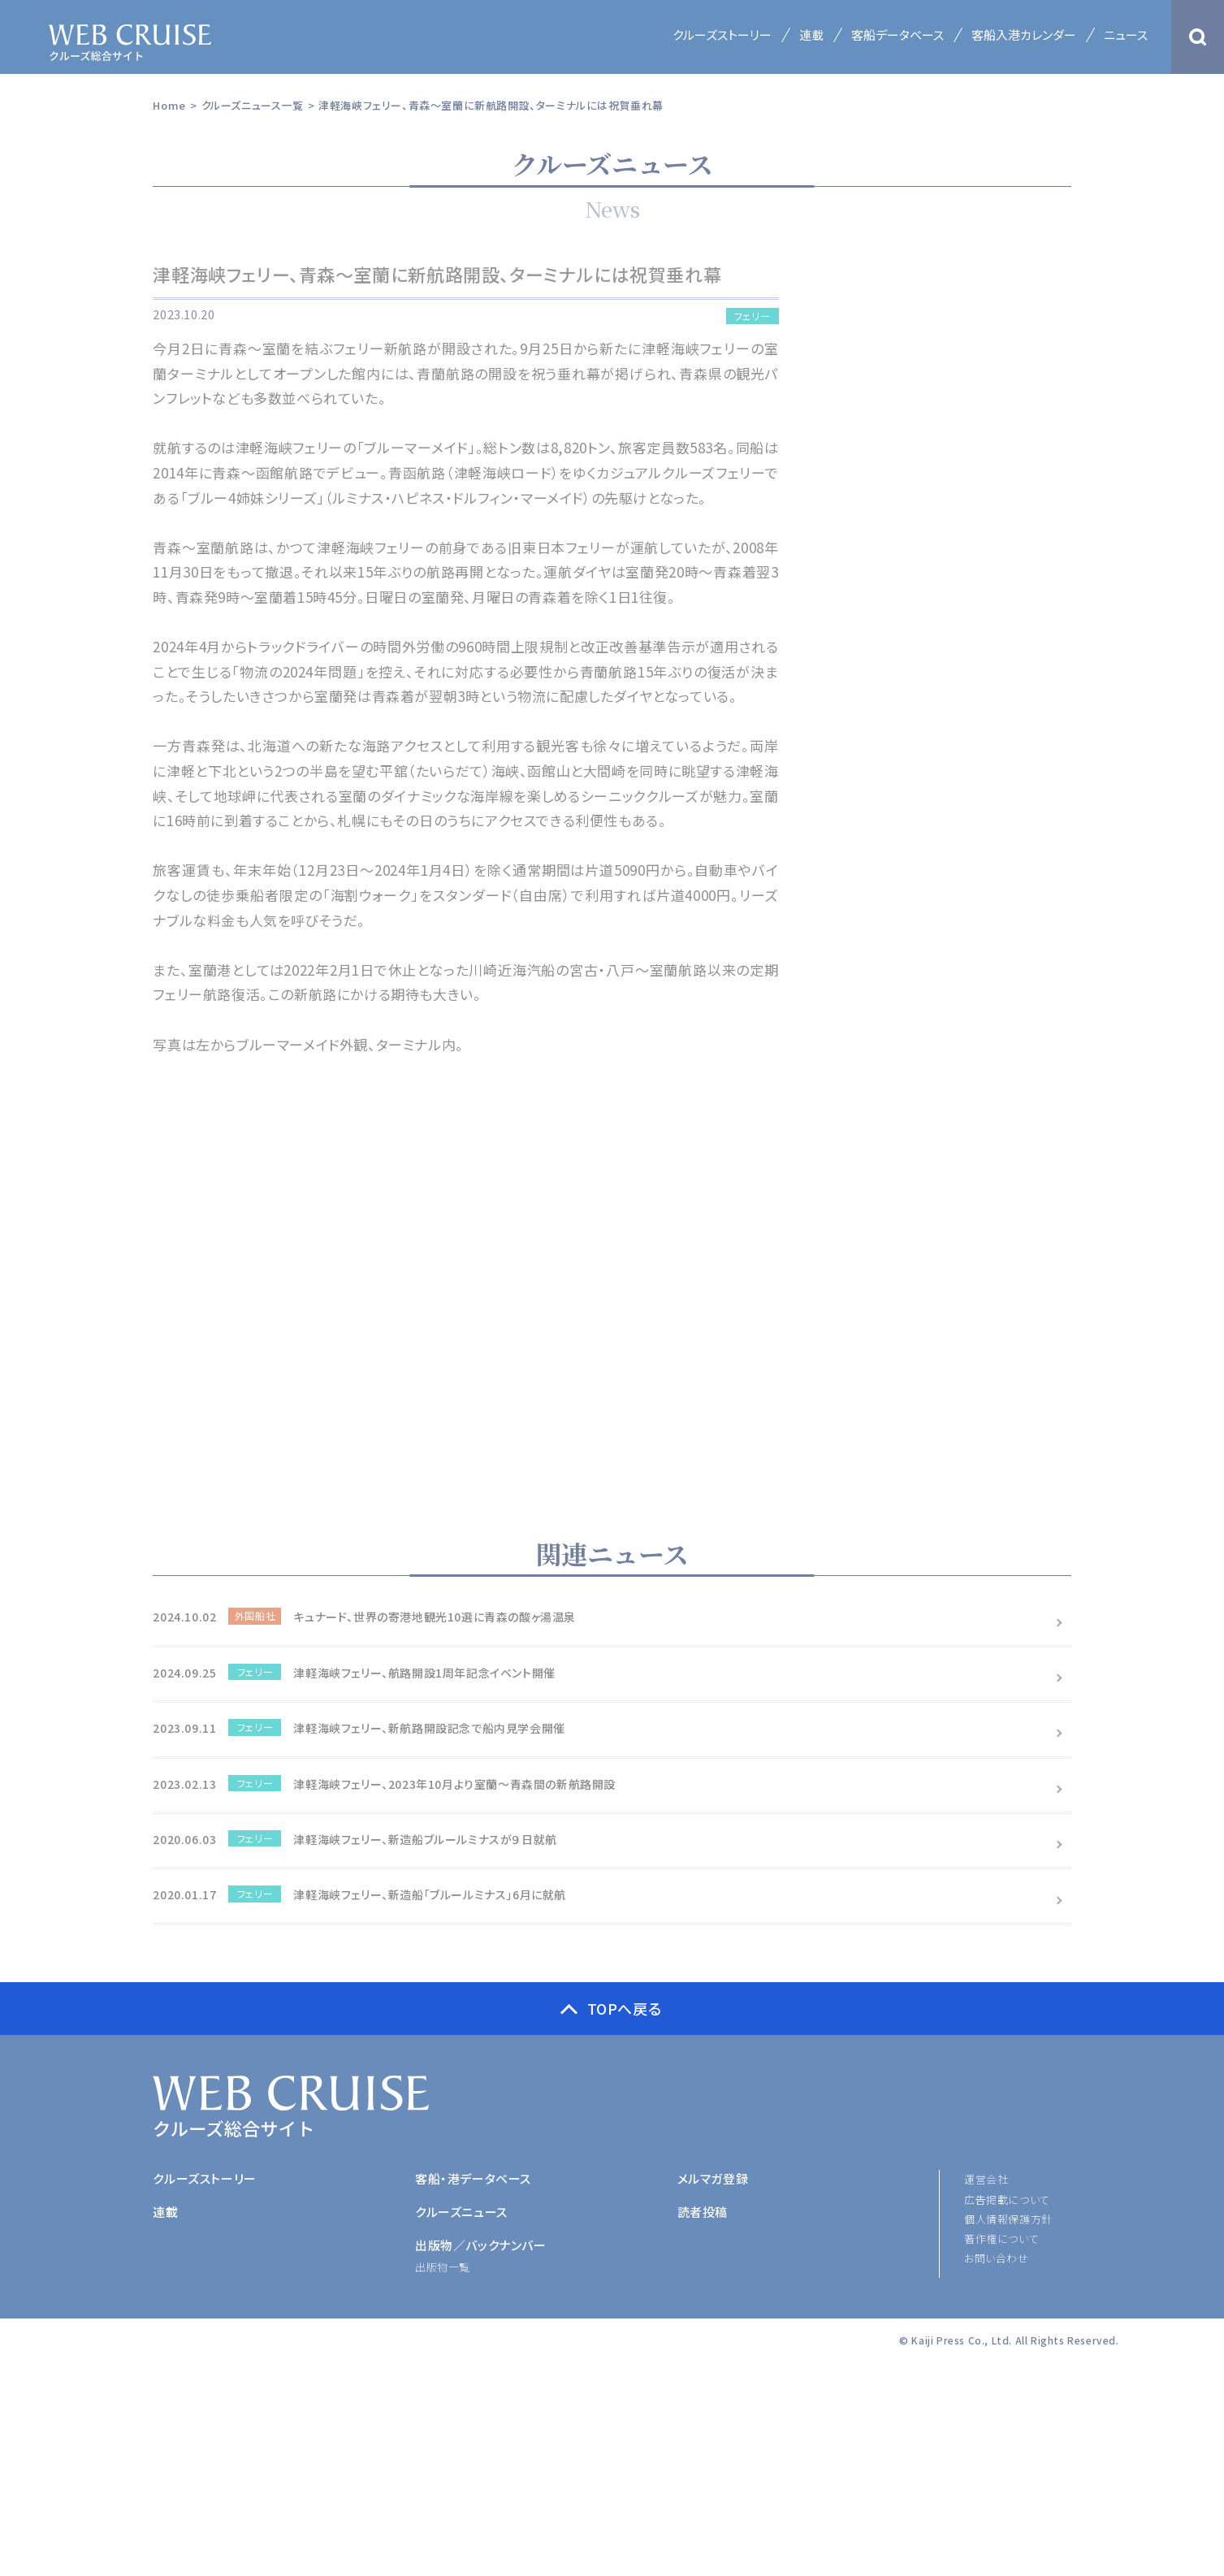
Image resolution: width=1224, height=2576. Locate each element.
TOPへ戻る (624, 2008)
